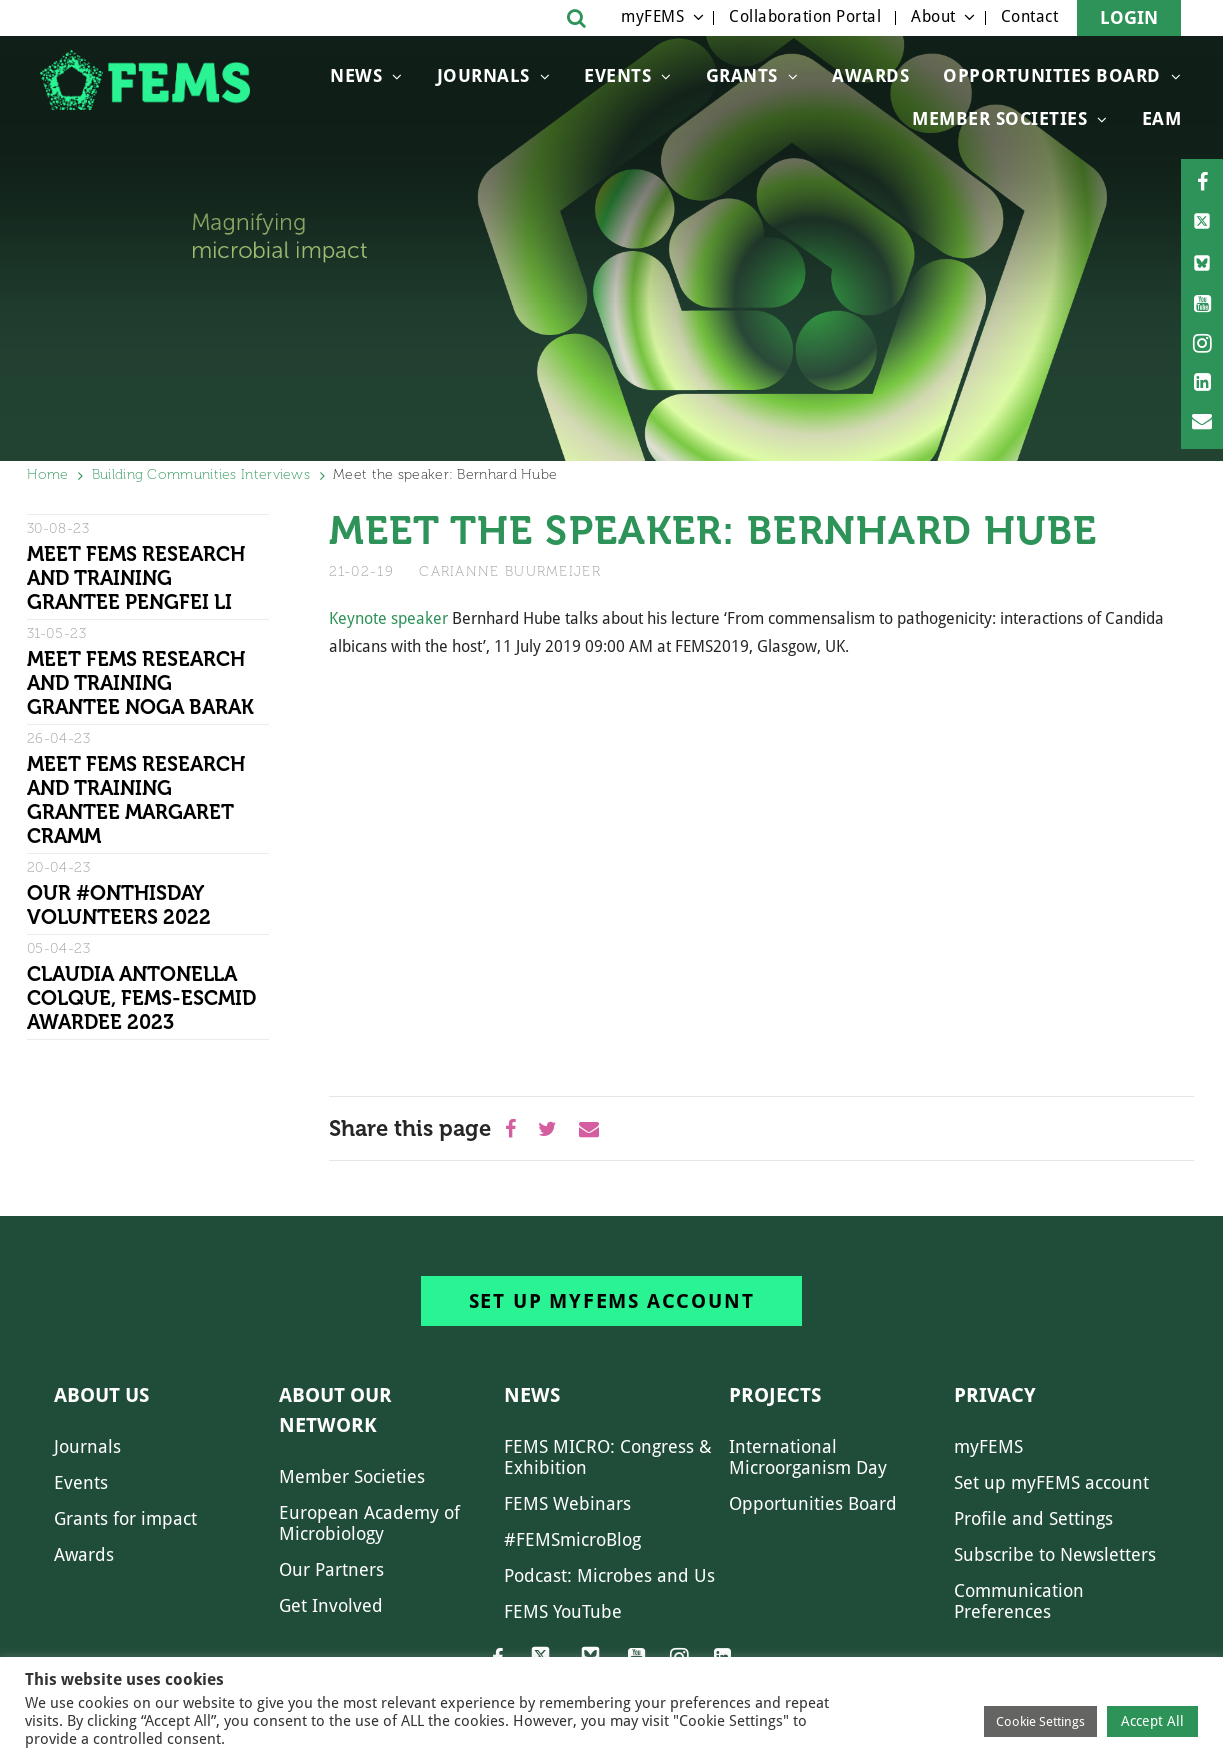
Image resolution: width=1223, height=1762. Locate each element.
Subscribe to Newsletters (1055, 1554)
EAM (1162, 118)
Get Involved (331, 1605)
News (356, 75)
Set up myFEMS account (612, 1301)
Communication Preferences (1019, 1601)
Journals (483, 75)
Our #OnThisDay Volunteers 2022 (119, 905)
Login (1129, 17)
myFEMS (652, 16)
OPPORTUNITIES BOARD (1052, 75)
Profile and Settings (1033, 1518)
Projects (775, 1395)
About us (101, 1395)
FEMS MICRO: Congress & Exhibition (608, 1457)
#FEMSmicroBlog (572, 1539)
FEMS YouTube (563, 1611)
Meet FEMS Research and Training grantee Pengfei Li (136, 578)
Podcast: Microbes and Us (609, 1575)
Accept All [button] (1152, 1721)
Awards (870, 75)
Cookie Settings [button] (1040, 1721)
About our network (335, 1410)
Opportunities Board (813, 1503)
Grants (742, 75)
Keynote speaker (388, 618)
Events (617, 75)
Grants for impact (125, 1518)
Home (48, 474)
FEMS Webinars (567, 1503)
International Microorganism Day (808, 1457)
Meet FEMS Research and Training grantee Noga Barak (140, 683)
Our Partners (331, 1569)
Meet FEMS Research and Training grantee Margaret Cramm (136, 800)
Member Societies (999, 118)
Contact (1030, 16)
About (933, 16)
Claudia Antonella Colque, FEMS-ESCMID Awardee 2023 (141, 998)
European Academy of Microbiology (369, 1523)
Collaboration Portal (805, 16)
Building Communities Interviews (201, 474)
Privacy (995, 1395)
